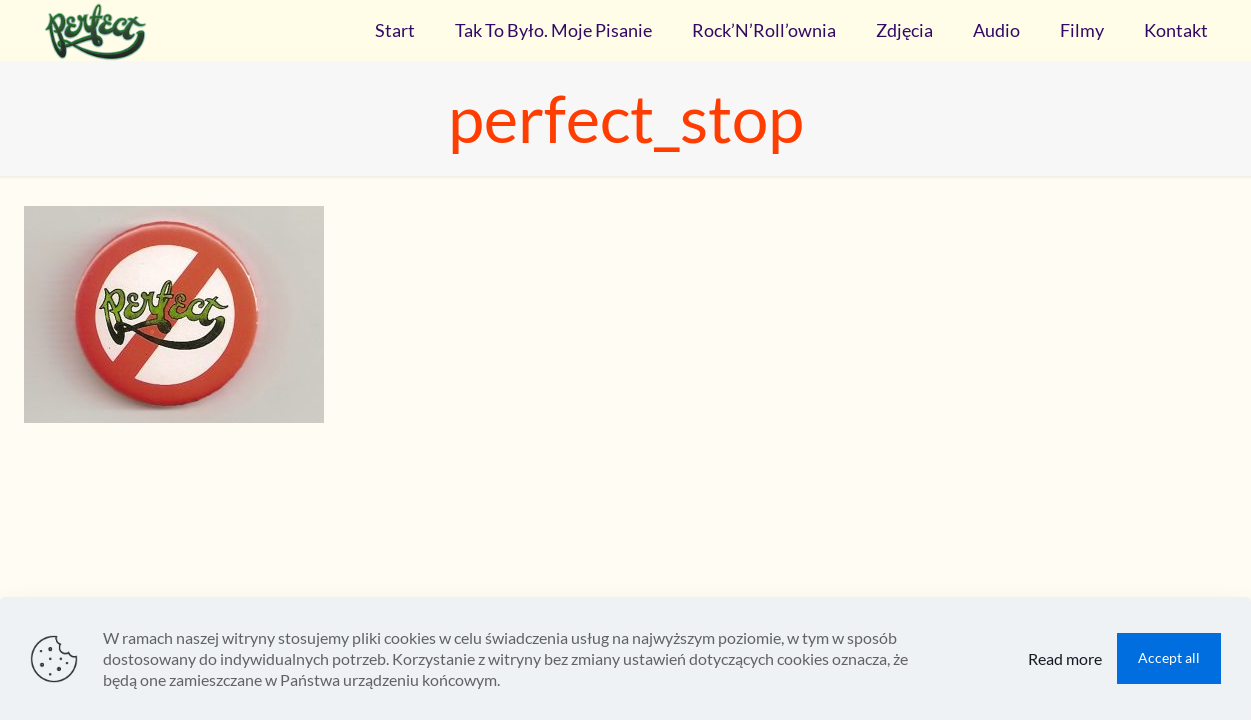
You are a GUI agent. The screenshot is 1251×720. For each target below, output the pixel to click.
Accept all (1169, 657)
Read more (1065, 658)
